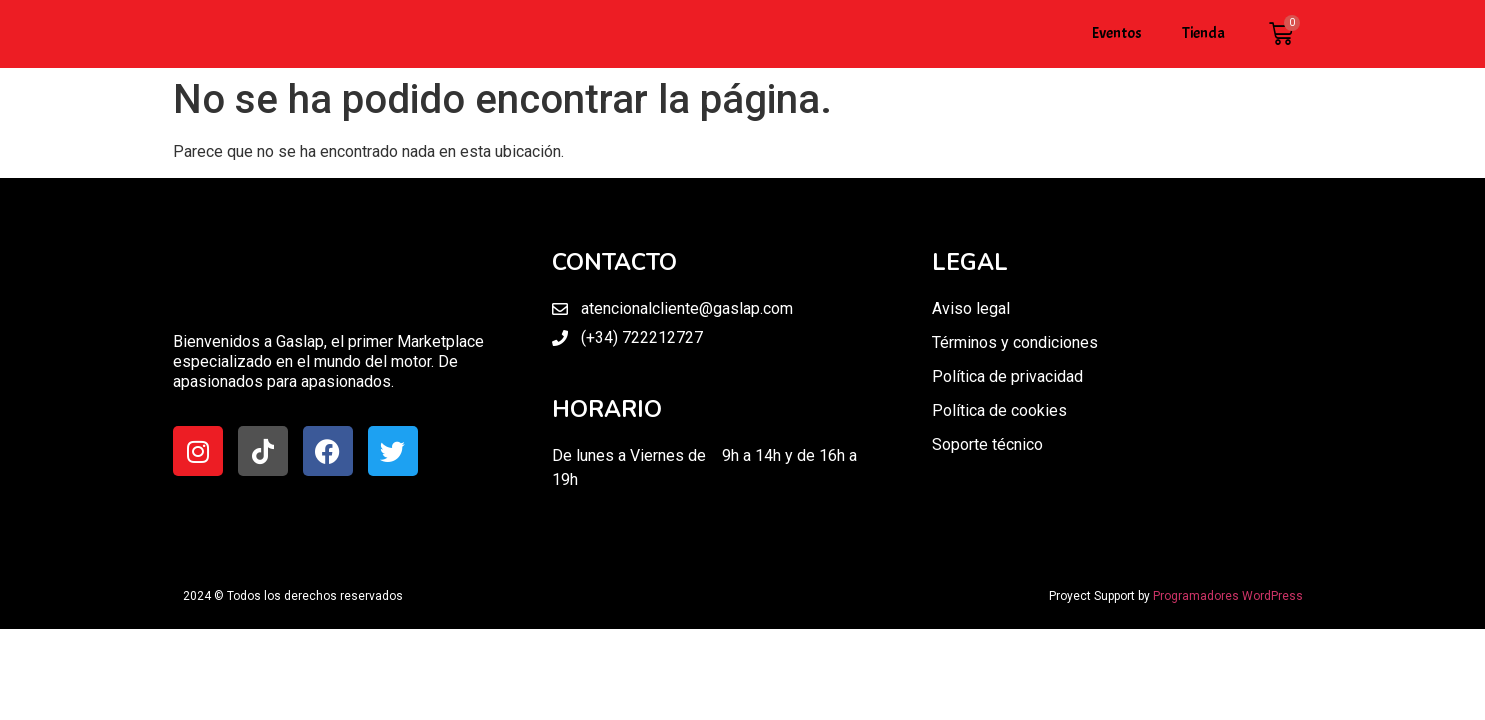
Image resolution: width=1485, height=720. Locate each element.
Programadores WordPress (1228, 596)
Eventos (1117, 33)
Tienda (1203, 33)
